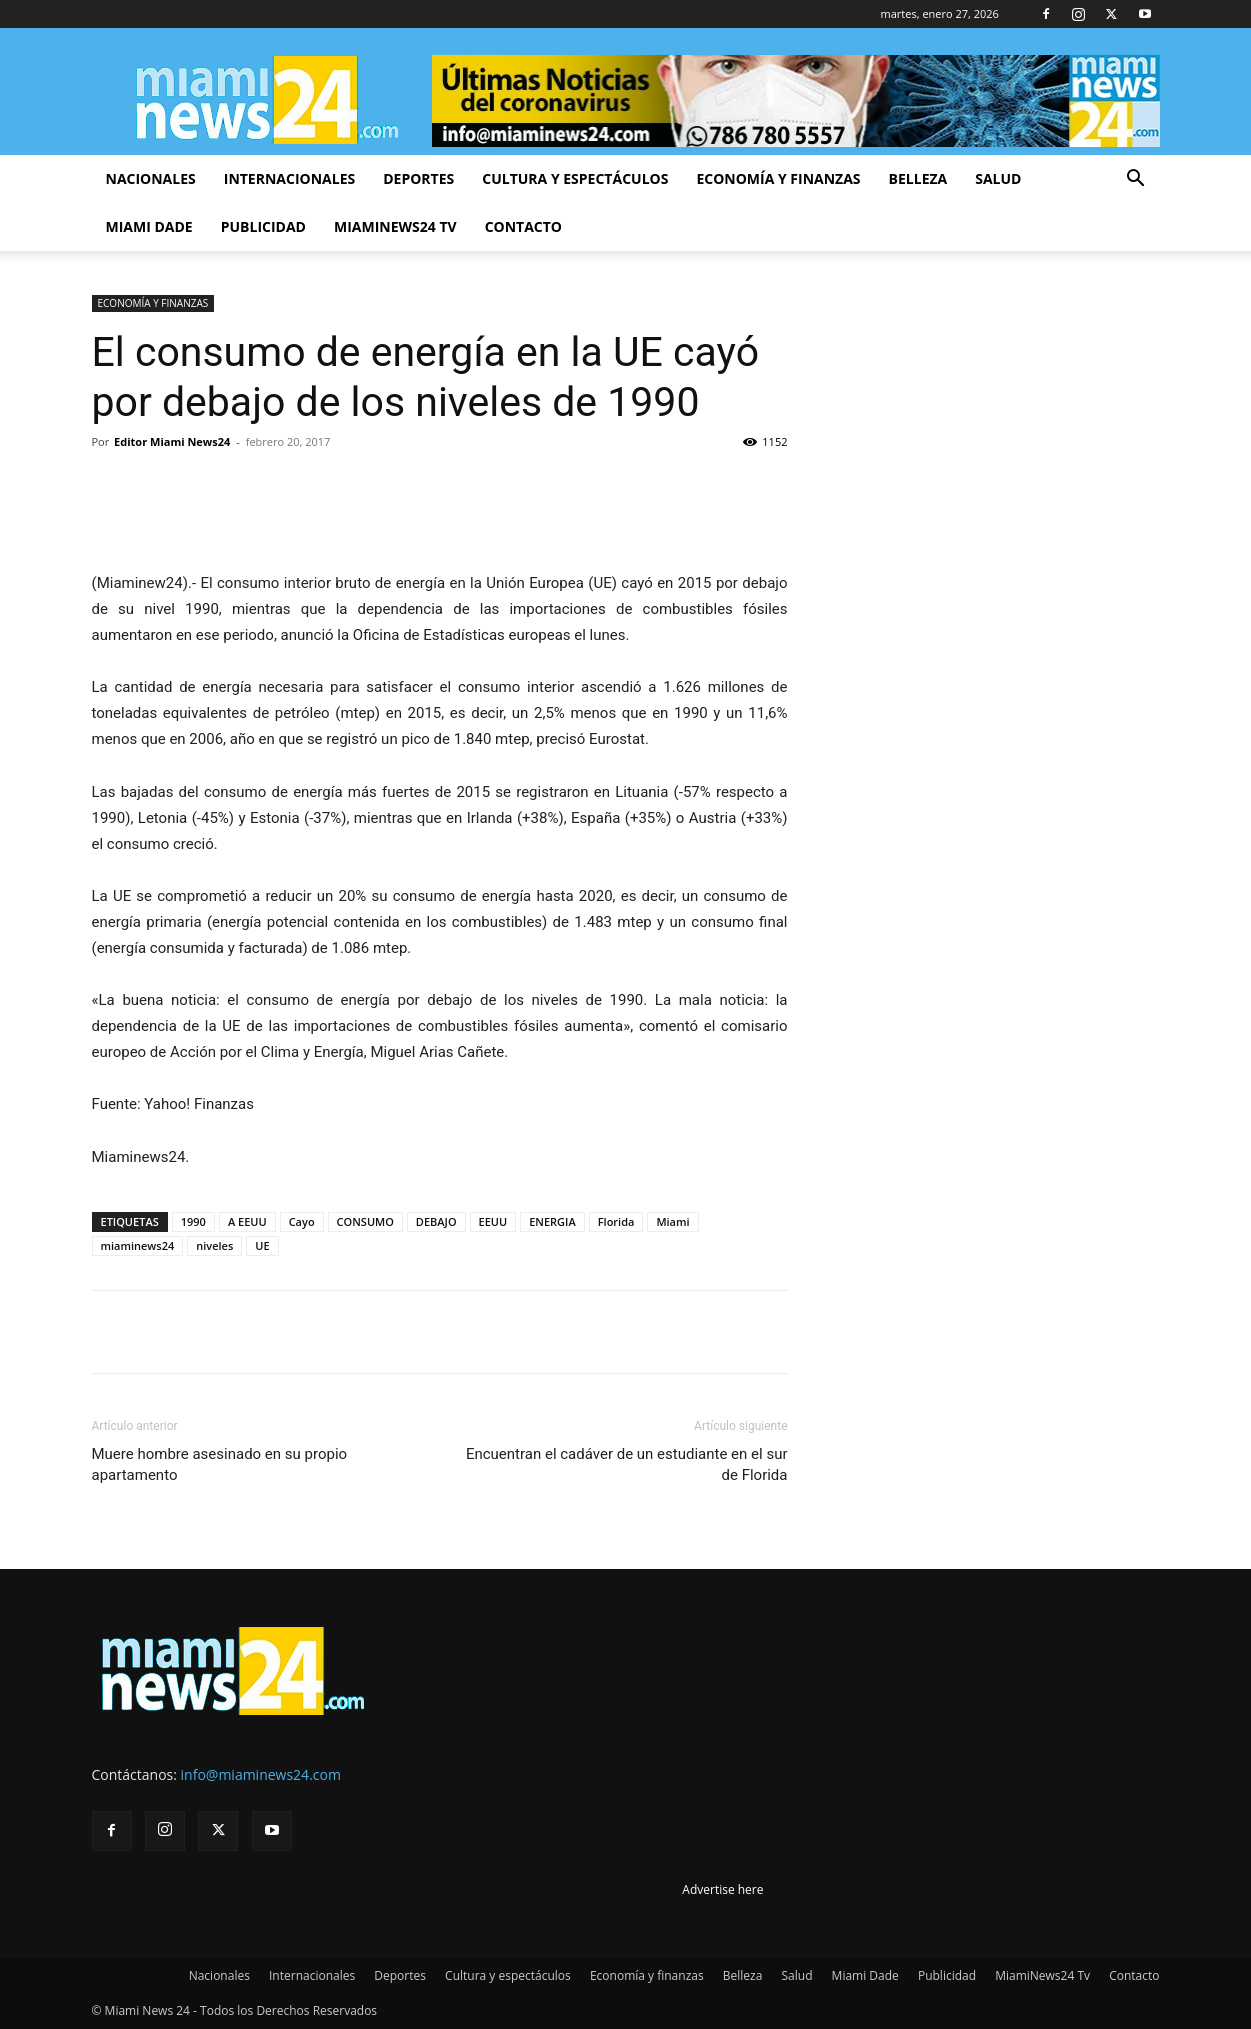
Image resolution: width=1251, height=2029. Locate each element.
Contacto (523, 226)
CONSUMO (365, 1221)
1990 (193, 1221)
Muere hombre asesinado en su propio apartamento (220, 1464)
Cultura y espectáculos (575, 178)
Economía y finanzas (778, 178)
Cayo (302, 1221)
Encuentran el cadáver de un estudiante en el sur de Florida (627, 1464)
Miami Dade (149, 226)
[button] (1136, 180)
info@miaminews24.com (261, 1774)
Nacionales (151, 178)
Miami (672, 1221)
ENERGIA (552, 1221)
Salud (998, 178)
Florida (616, 1221)
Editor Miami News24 (172, 441)
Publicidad (263, 226)
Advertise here (722, 1889)
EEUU (493, 1221)
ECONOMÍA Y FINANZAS (153, 303)
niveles (214, 1245)
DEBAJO (436, 1221)
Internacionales (289, 178)
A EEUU (247, 1221)
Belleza (918, 178)
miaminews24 (138, 1245)
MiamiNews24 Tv (395, 226)
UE (262, 1245)
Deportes (418, 178)
